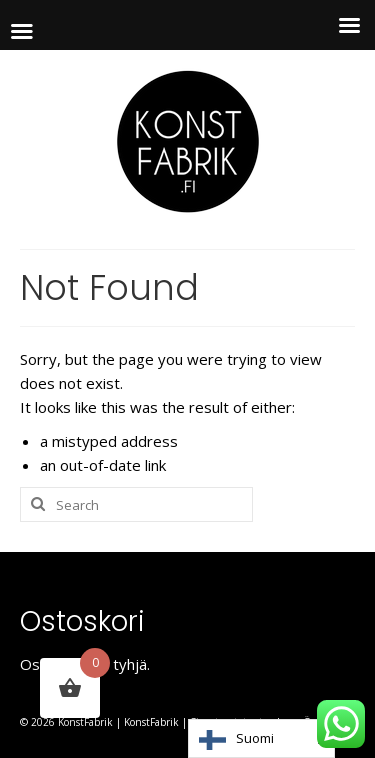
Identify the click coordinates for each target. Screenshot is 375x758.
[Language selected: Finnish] (261, 738)
